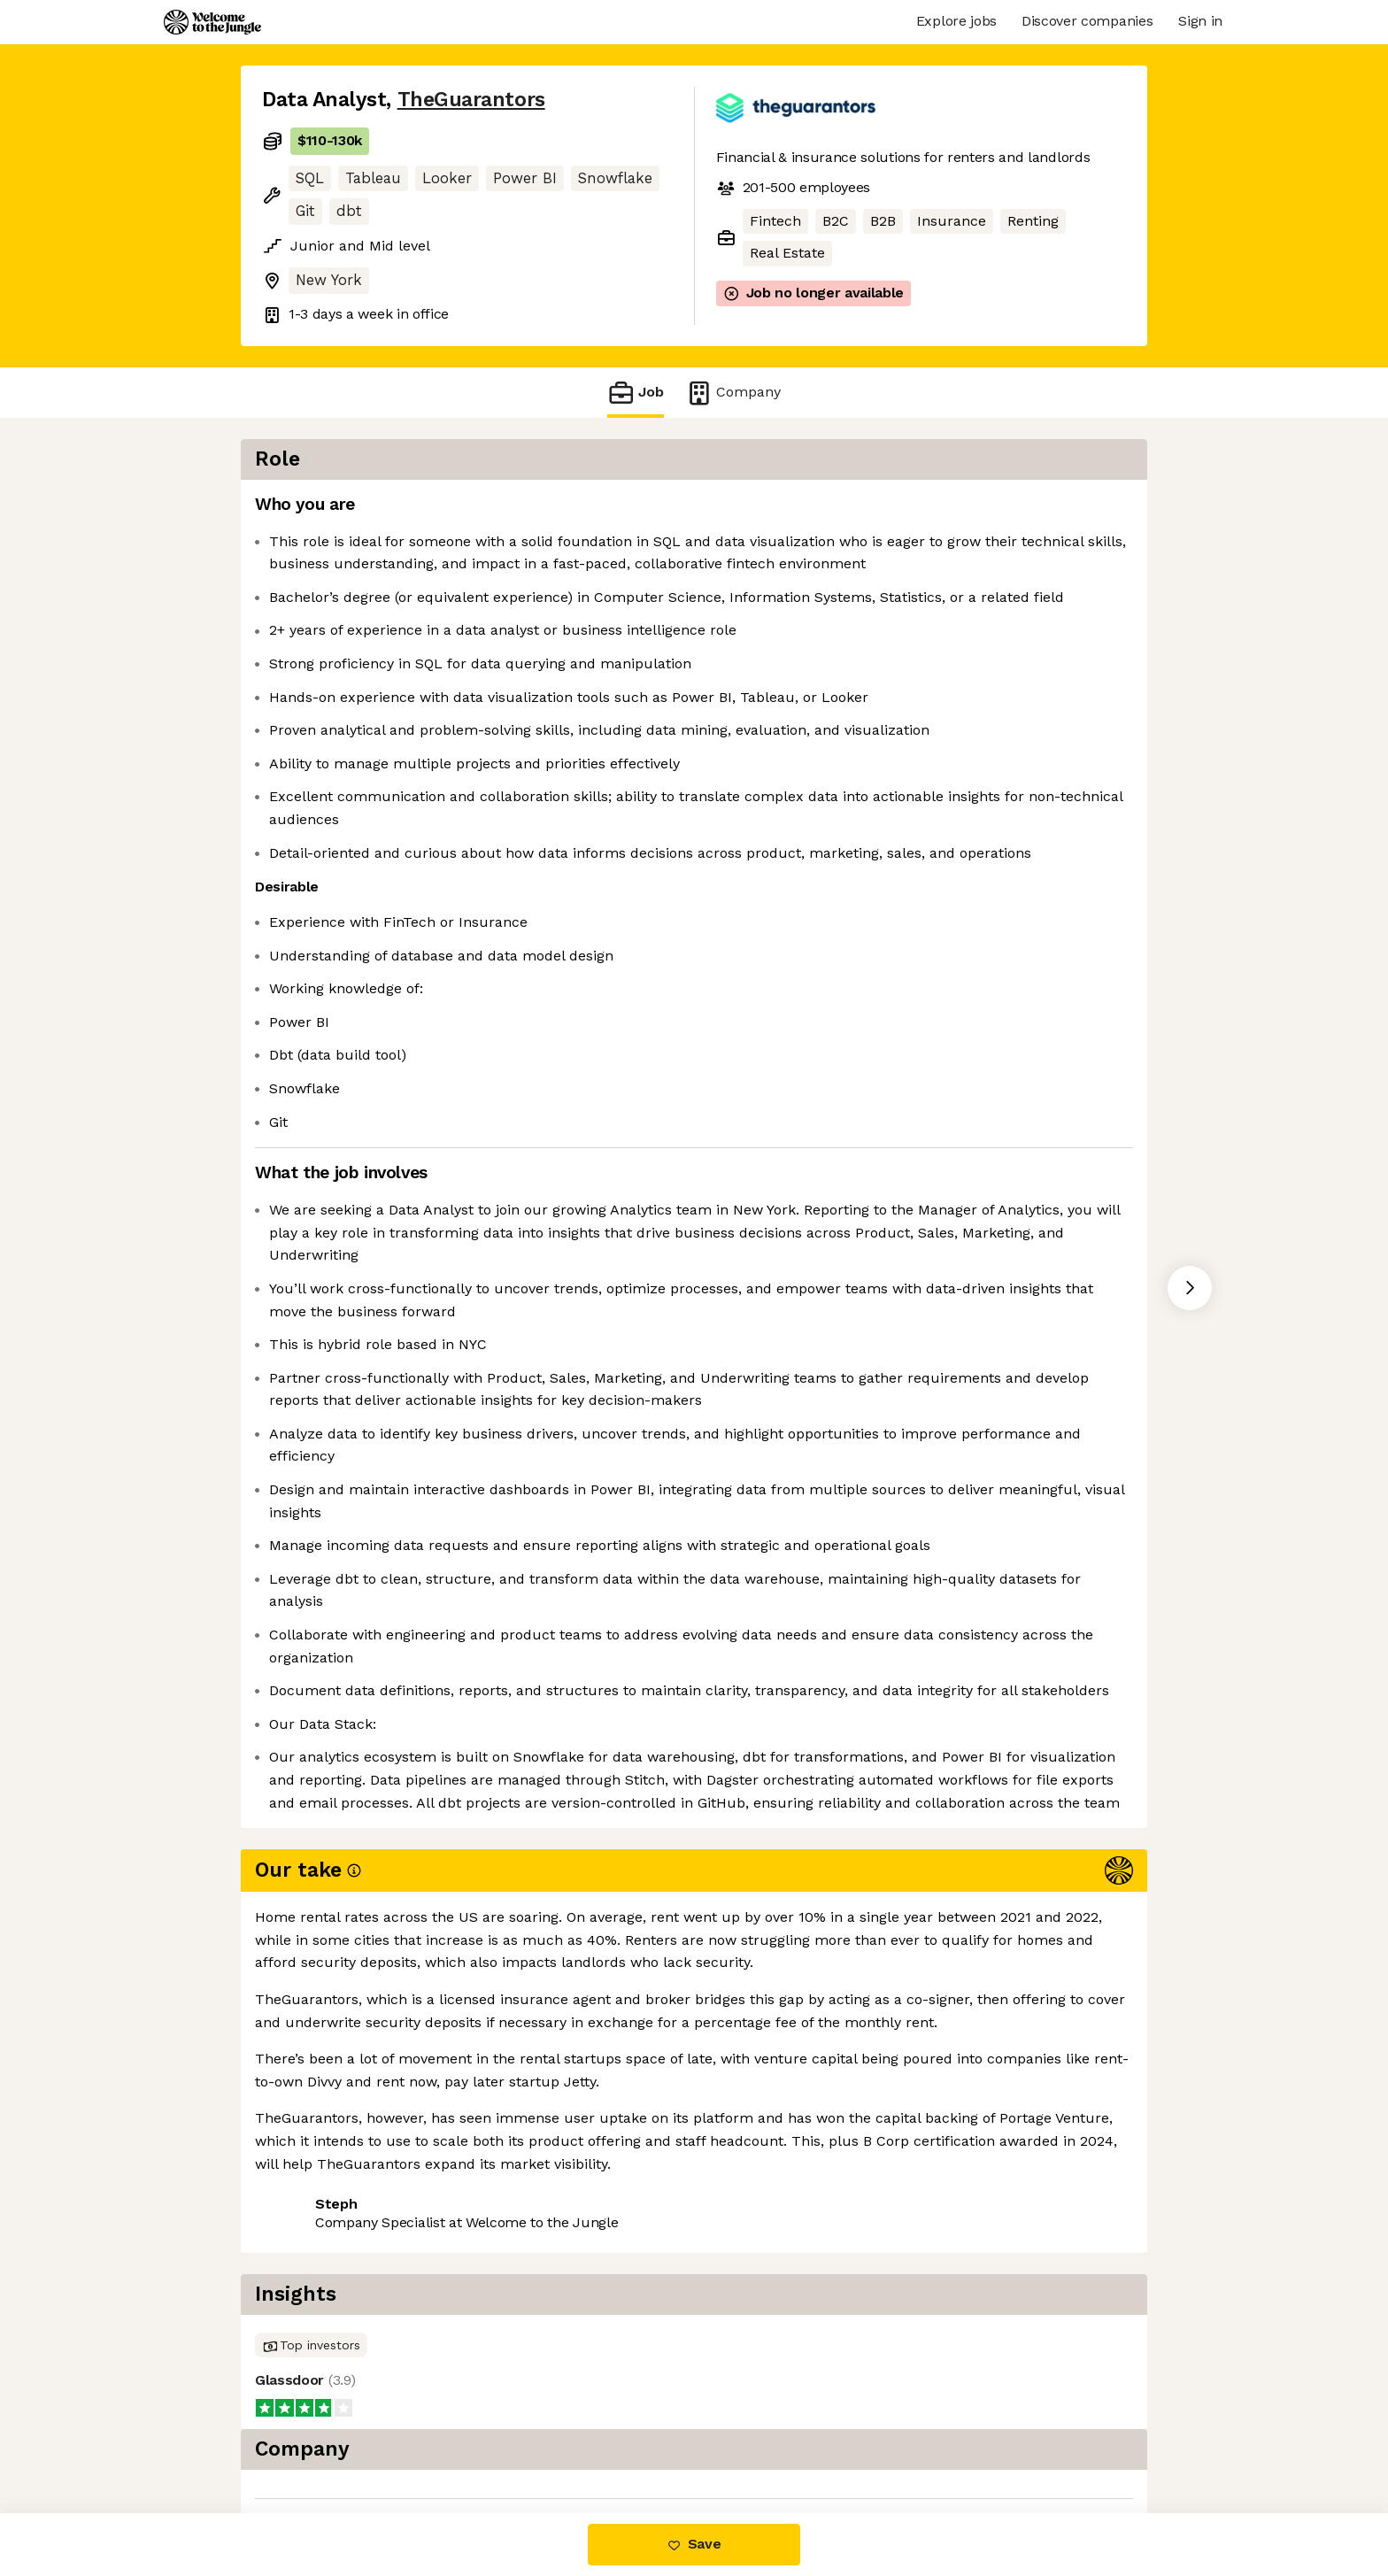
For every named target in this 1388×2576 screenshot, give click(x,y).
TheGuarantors (471, 100)
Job (635, 392)
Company (733, 392)
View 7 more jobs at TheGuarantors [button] (508, 2438)
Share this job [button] (310, 2438)
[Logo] (212, 22)
